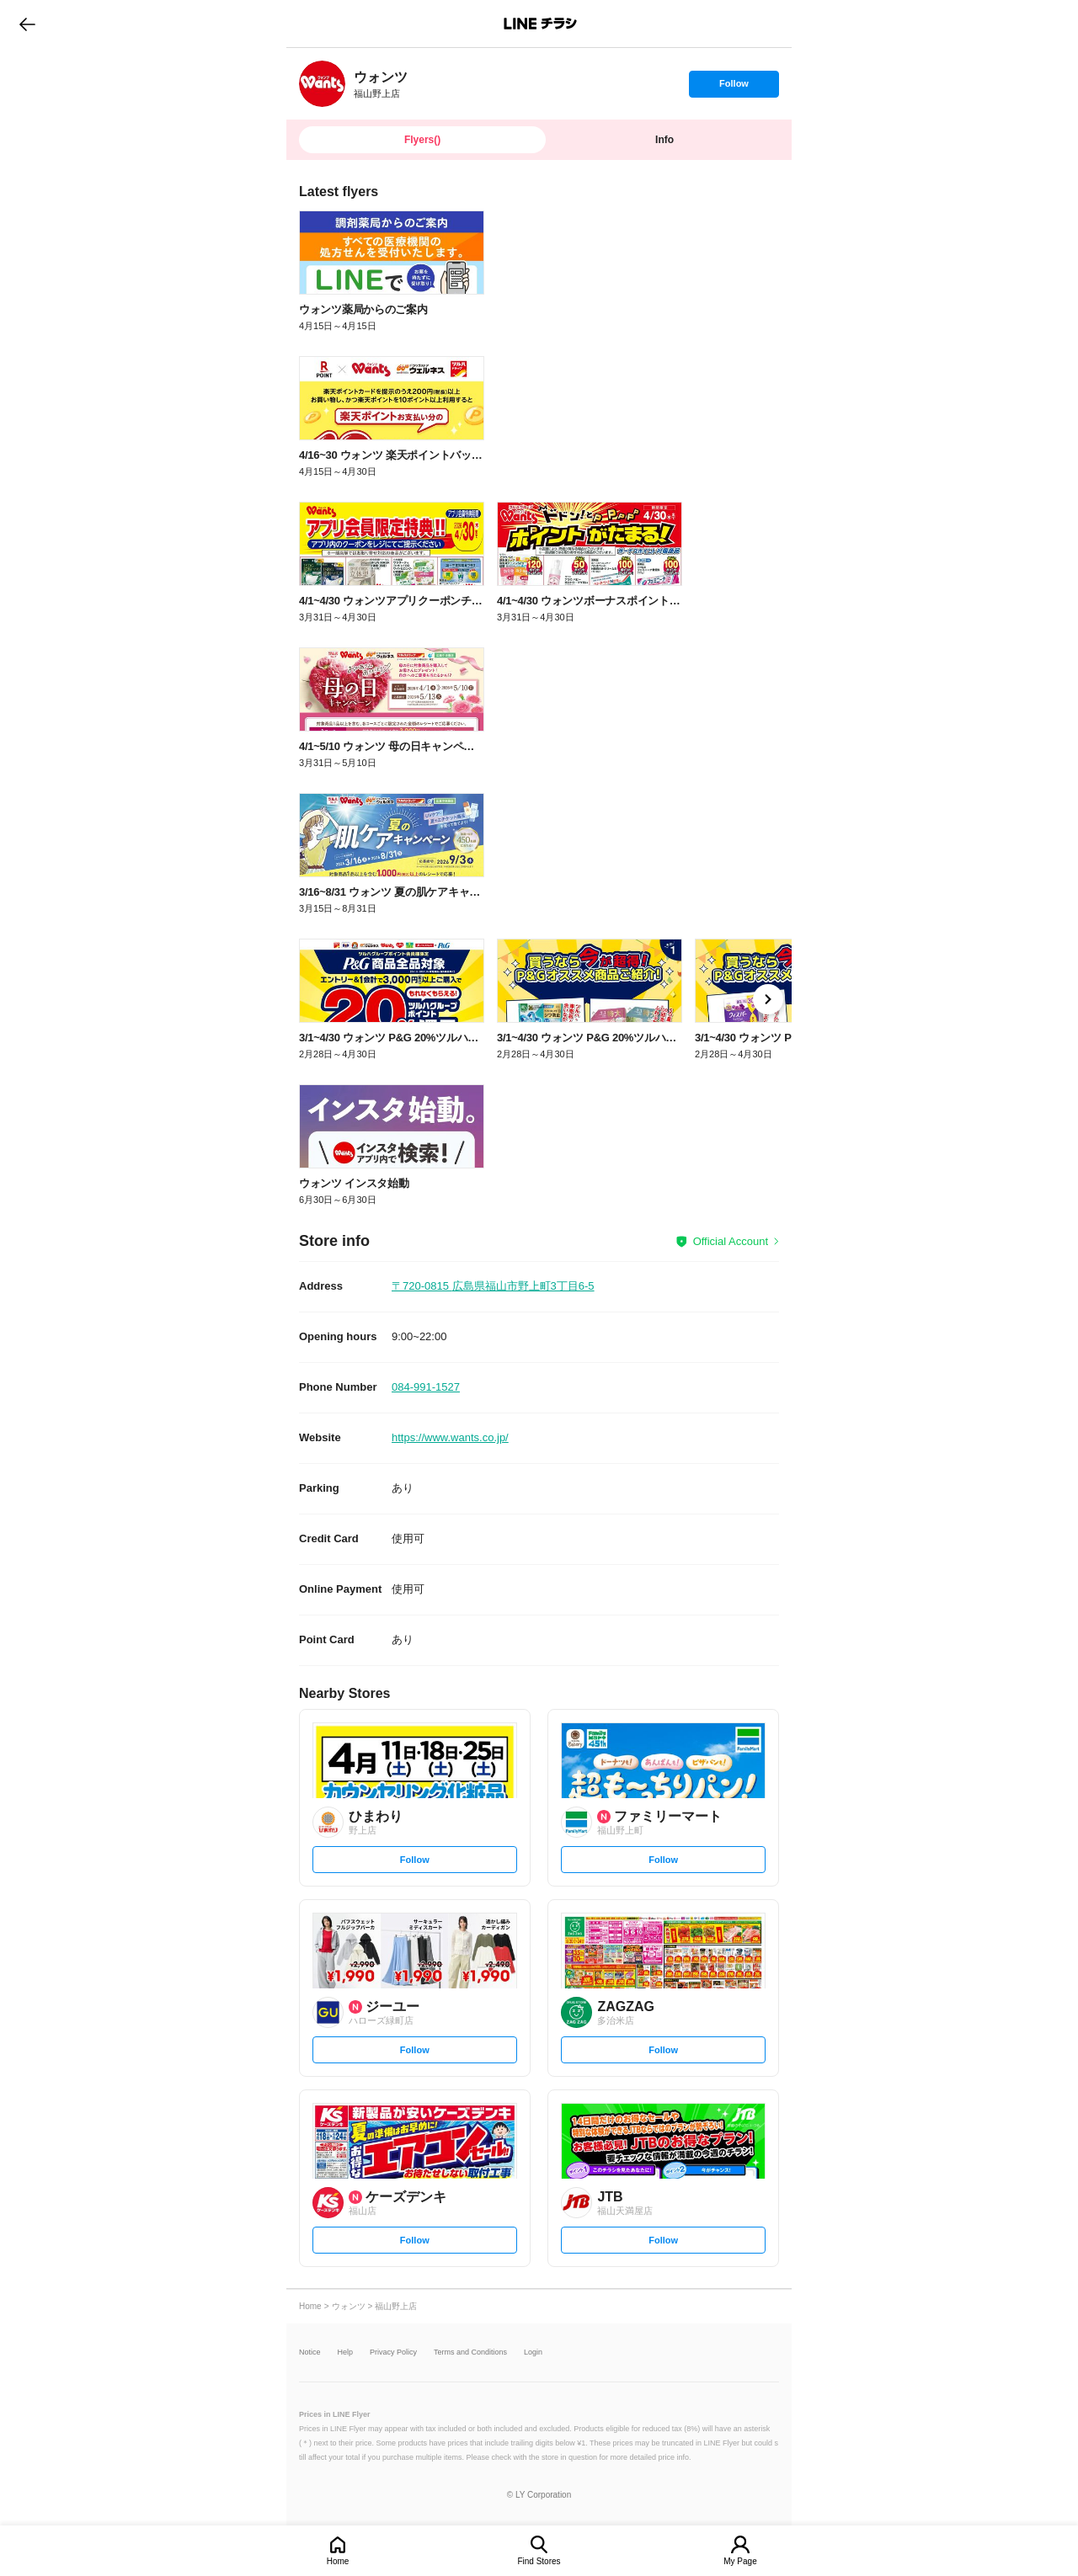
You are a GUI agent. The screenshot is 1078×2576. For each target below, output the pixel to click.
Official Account (730, 1241)
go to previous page (27, 23)
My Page (739, 2561)
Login (533, 2352)
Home (338, 2561)
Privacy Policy (393, 2352)
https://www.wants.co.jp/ (450, 1437)
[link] (322, 84)
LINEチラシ (540, 23)
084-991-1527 (426, 1387)
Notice (310, 2352)
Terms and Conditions (470, 2352)
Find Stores (538, 2561)
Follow (733, 87)
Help (346, 2352)
